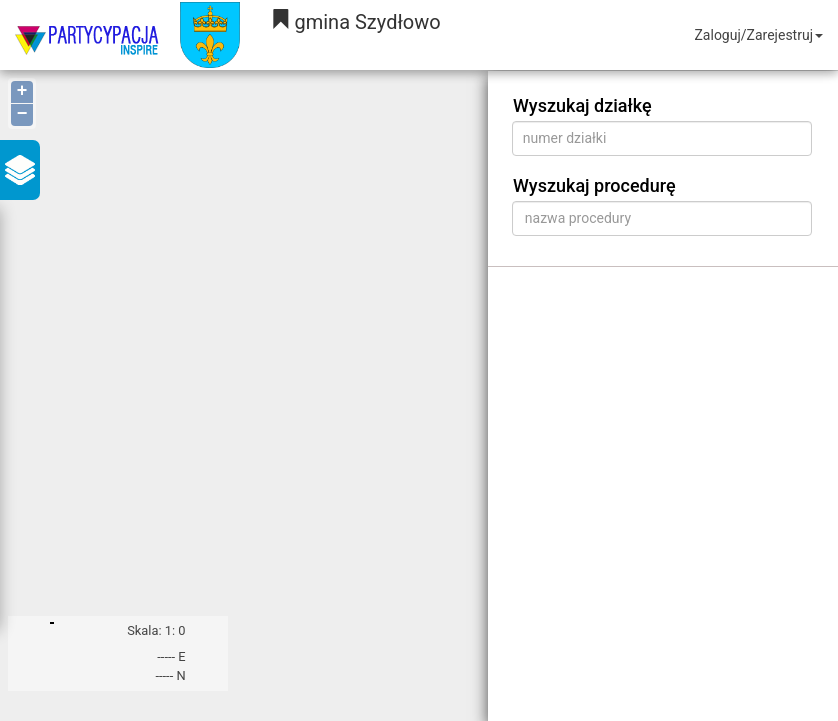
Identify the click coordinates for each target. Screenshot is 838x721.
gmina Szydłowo (355, 21)
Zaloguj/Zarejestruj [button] (758, 35)
